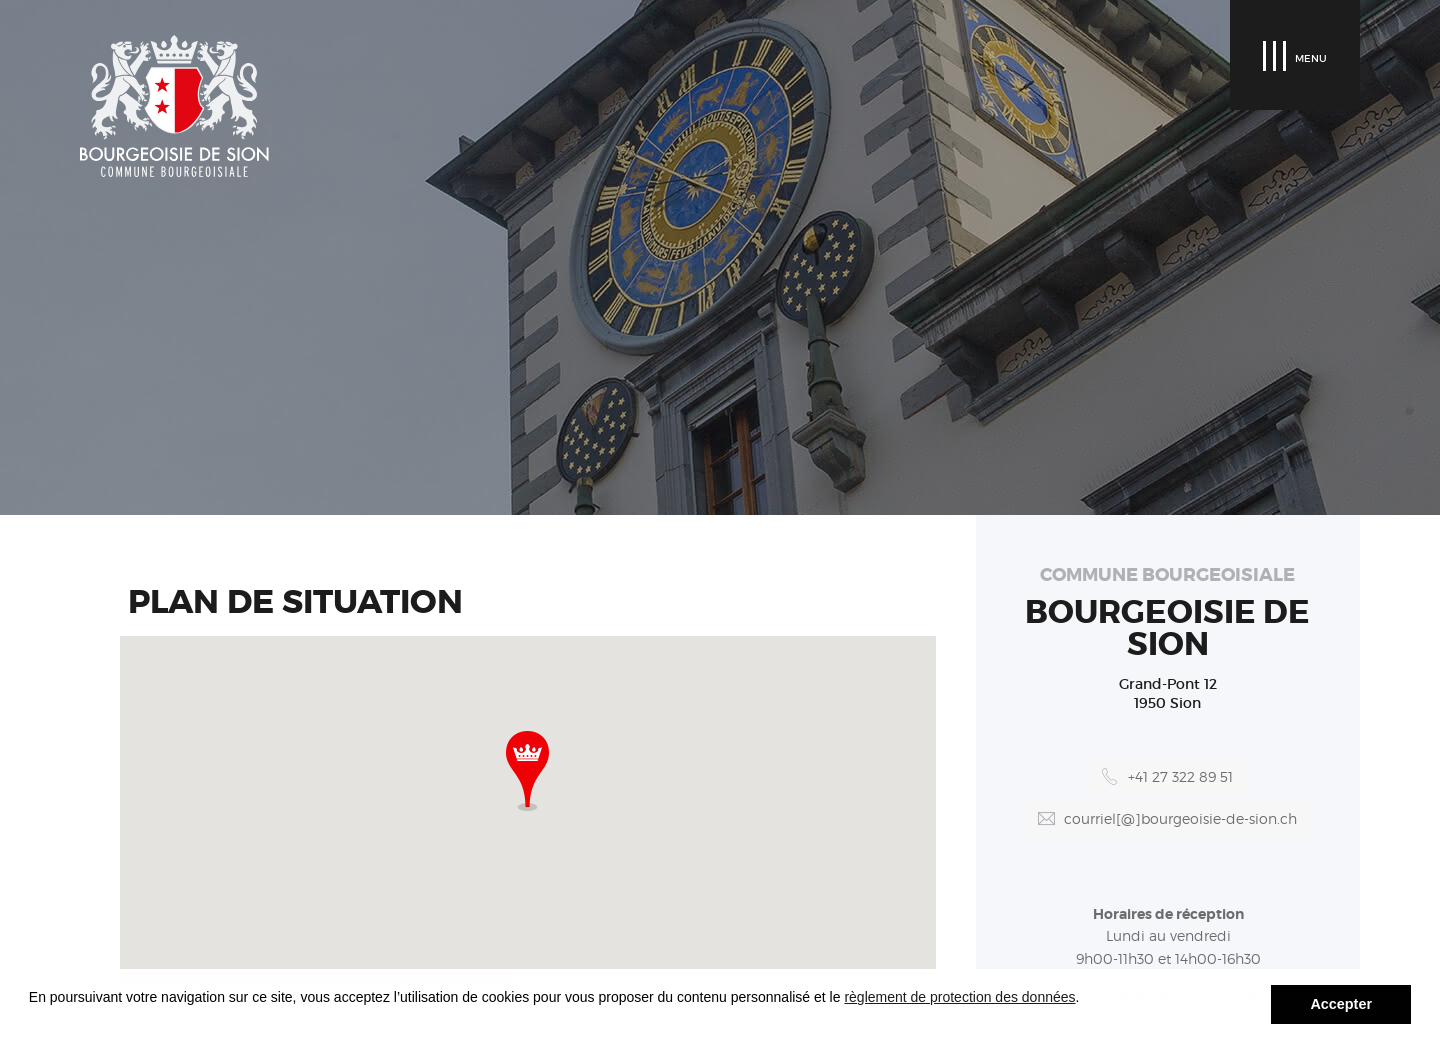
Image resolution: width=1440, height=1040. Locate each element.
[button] (527, 771)
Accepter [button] (1341, 1004)
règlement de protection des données (959, 997)
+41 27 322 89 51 (1180, 776)
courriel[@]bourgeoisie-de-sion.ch (1180, 818)
